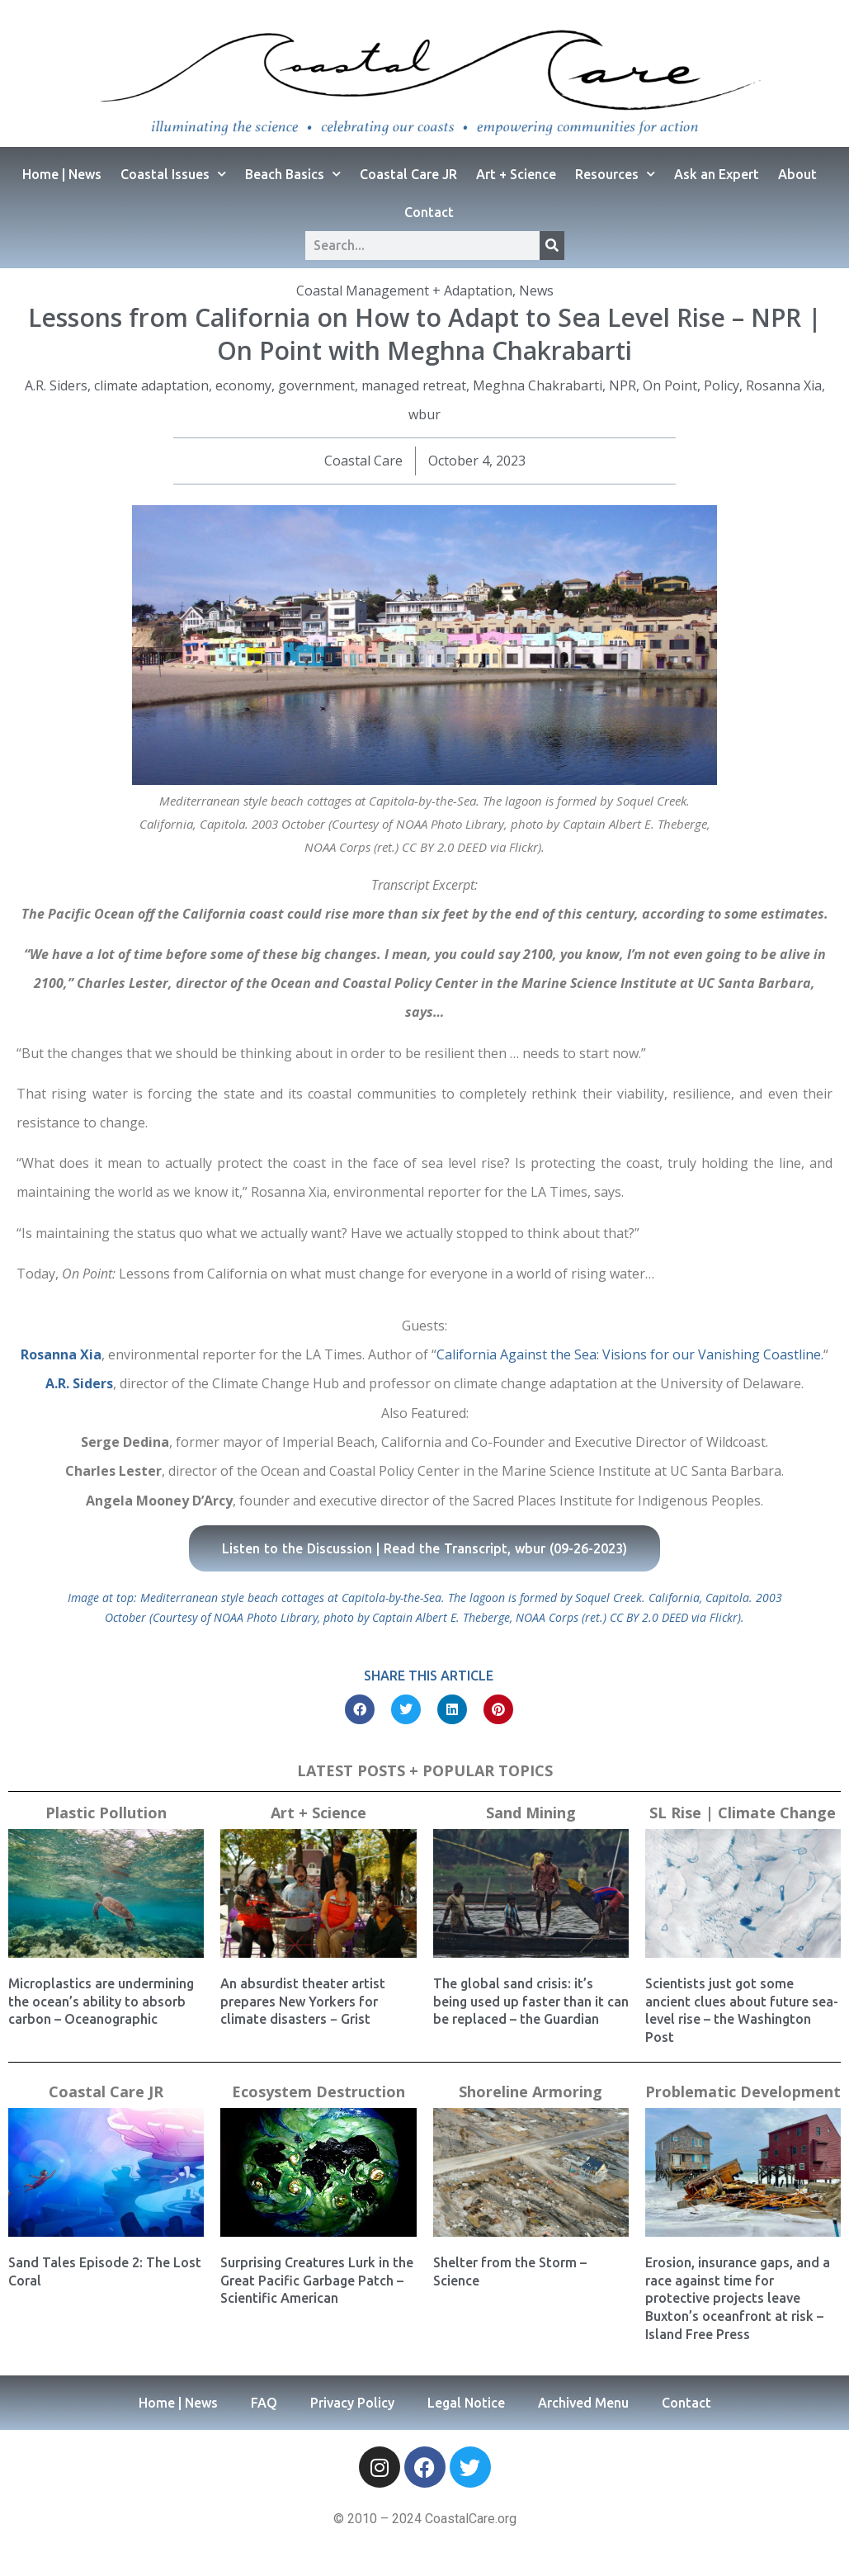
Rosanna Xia (784, 385)
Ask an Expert (716, 174)
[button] (360, 1709)
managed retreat (413, 385)
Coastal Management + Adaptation (404, 290)
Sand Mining (531, 1812)
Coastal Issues (173, 174)
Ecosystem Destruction (318, 2091)
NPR (622, 385)
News (536, 290)
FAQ (264, 2402)
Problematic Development (743, 2091)
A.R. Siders (56, 385)
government (316, 385)
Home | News (61, 174)
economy (243, 385)
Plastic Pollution (106, 1812)
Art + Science (516, 174)
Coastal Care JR (408, 174)
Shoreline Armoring (530, 2091)
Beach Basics (293, 174)
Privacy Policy (352, 2402)
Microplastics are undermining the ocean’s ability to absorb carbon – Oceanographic (101, 2001)
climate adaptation (151, 385)
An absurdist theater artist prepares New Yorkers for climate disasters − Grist (302, 2001)
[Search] (552, 245)
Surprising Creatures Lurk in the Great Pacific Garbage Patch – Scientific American (316, 2280)
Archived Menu (583, 2402)
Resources (615, 174)
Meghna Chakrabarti (537, 385)
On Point (670, 385)
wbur (424, 414)
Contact (429, 212)
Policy (721, 385)
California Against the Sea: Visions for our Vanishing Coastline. (629, 1354)
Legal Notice (466, 2402)
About (797, 174)
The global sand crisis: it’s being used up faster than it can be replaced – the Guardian (531, 2001)
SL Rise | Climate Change (742, 1812)
